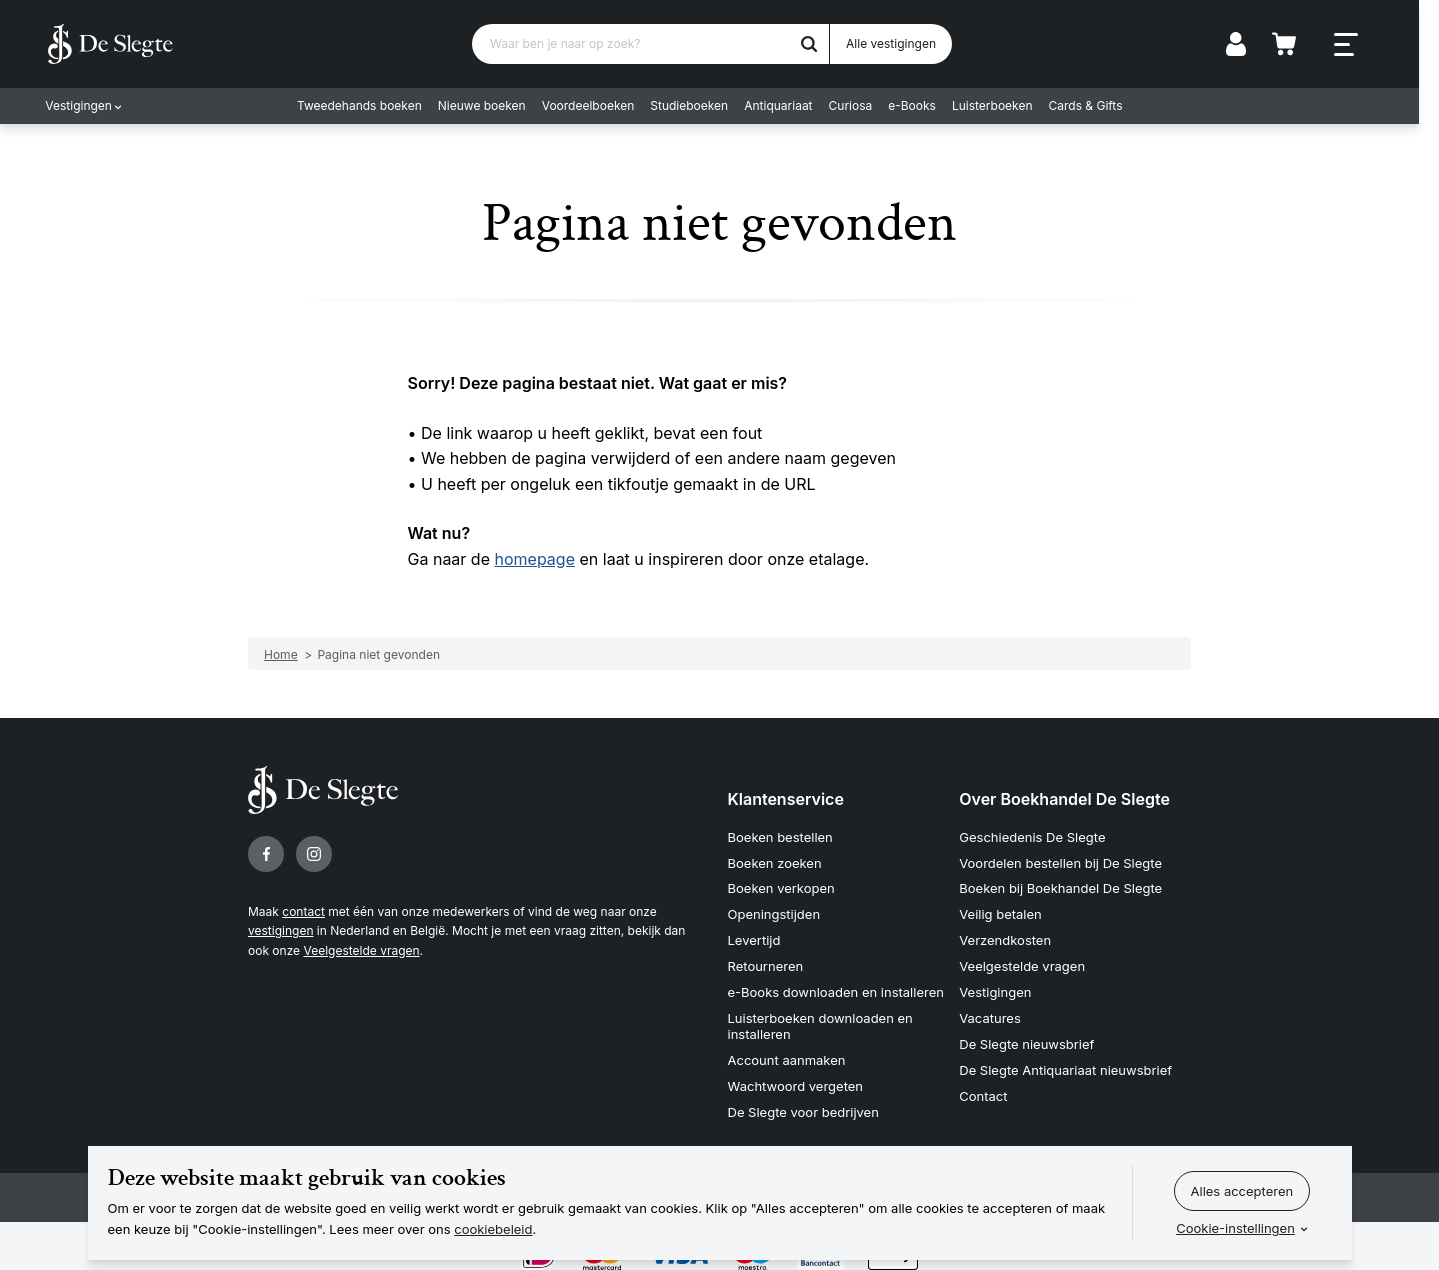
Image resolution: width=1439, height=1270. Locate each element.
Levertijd (754, 939)
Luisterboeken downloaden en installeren (820, 1024)
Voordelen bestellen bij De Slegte (1060, 862)
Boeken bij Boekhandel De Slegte (1060, 888)
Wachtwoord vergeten (796, 1082)
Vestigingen (81, 105)
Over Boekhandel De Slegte (1064, 799)
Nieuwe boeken (492, 105)
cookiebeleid (493, 1229)
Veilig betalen (1000, 913)
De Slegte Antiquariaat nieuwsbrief (1065, 1067)
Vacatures (990, 1016)
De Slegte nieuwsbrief (1026, 1041)
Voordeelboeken (598, 105)
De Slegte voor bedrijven (803, 1108)
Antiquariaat (788, 105)
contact (303, 911)
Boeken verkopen (781, 888)
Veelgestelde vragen (361, 950)
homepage (535, 559)
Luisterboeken (1002, 105)
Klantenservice (786, 799)
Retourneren (766, 964)
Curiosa (860, 105)
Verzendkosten (1005, 939)
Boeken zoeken (775, 862)
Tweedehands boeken (369, 105)
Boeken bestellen (780, 836)
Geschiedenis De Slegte (1032, 836)
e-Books (922, 105)
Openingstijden (774, 913)
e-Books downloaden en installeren (836, 990)
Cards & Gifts (1095, 105)
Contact (983, 1092)
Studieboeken (699, 105)
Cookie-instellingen (1235, 1228)
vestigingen (280, 930)
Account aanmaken (787, 1057)
